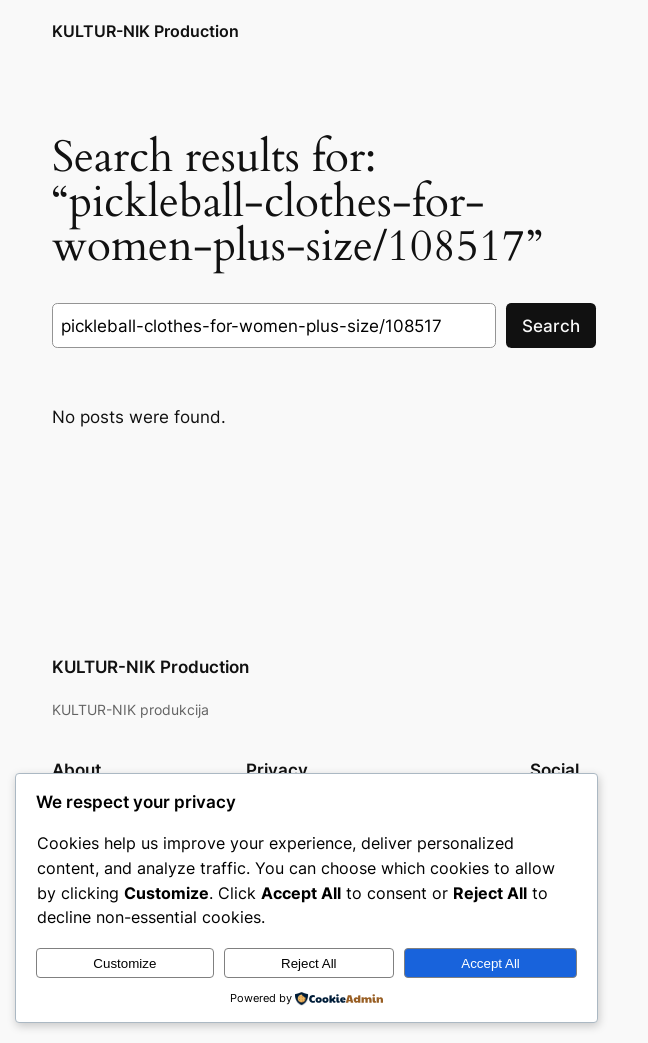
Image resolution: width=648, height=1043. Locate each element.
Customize (124, 963)
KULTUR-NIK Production (145, 31)
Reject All (309, 963)
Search (551, 326)
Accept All (490, 963)
